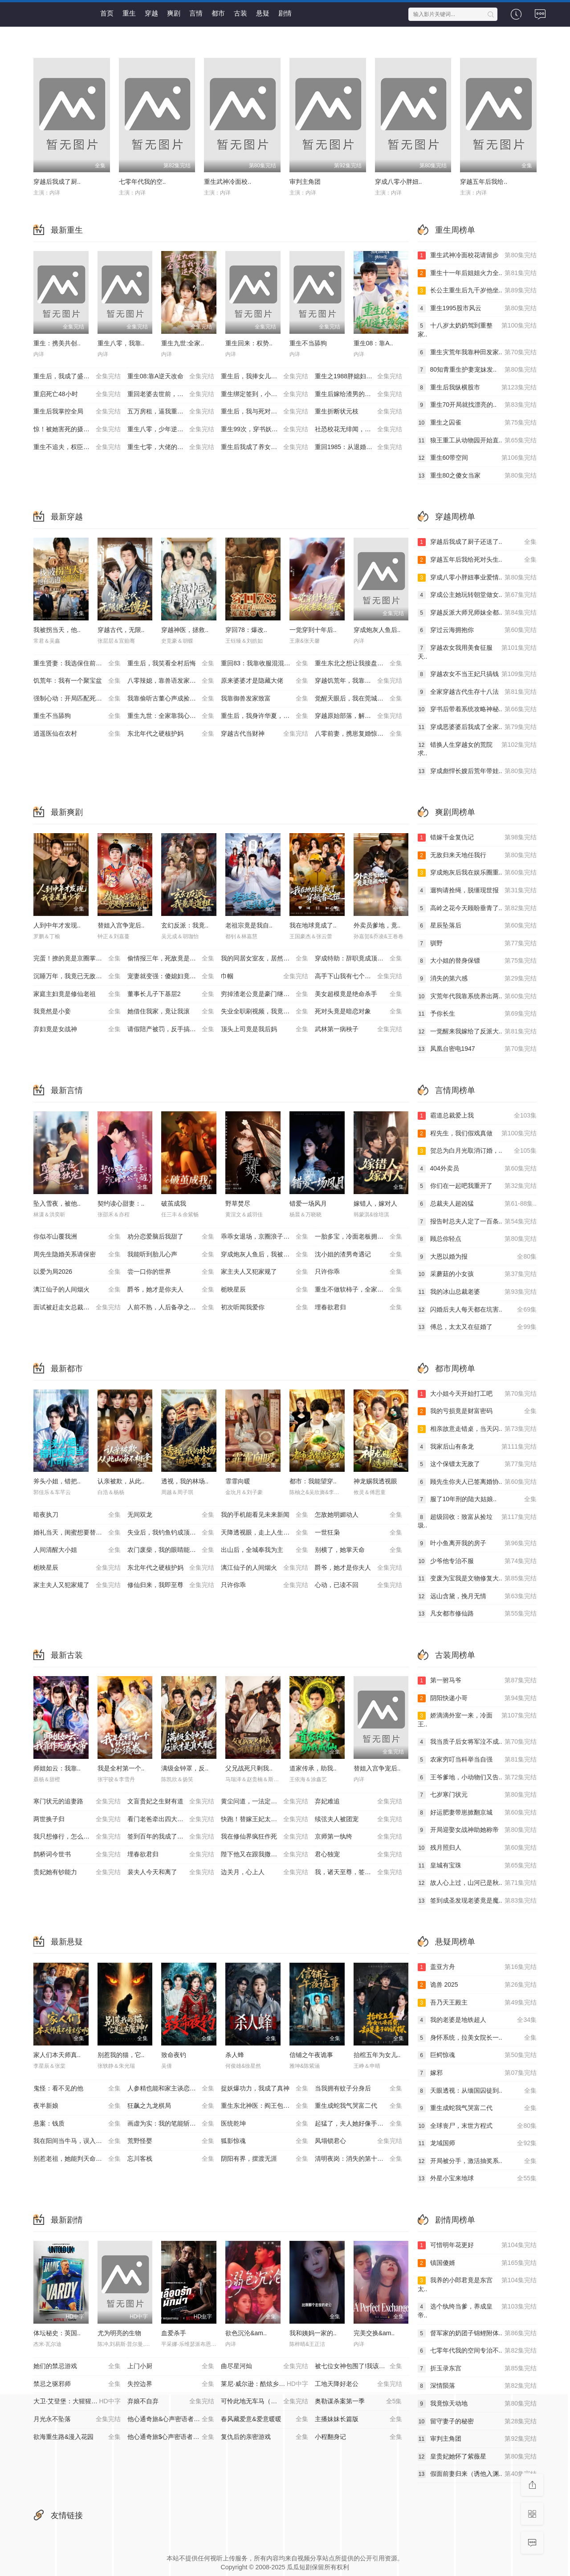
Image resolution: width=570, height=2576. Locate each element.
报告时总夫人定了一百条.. (477, 1221)
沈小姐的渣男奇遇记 (358, 1254)
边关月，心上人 (264, 1872)
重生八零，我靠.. (121, 343)
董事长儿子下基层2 (171, 994)
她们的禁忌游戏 (77, 2366)
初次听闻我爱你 (264, 1307)
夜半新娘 (77, 2106)
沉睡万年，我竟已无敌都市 (77, 976)
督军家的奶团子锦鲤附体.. (477, 2333)
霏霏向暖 (237, 1481)
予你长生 (477, 1013)
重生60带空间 (477, 458)
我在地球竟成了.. (313, 925)
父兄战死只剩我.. (249, 1768)
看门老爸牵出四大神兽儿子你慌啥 (174, 1819)
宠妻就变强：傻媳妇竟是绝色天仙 (174, 976)
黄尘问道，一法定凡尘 (264, 1801)
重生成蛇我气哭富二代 (358, 2106)
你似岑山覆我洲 (77, 1236)
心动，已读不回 (358, 1585)
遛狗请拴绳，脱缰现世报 (477, 890)
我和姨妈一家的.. (313, 2333)
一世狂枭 (358, 1532)
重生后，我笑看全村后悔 (171, 663)
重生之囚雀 (477, 422)
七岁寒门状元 (477, 1794)
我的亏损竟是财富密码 (477, 1411)
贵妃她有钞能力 (77, 1872)
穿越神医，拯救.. (184, 629)
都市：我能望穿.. (313, 1481)
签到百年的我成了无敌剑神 (171, 1836)
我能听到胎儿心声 (171, 1254)
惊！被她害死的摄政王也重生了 (77, 429)
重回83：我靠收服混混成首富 (264, 663)
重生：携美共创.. (57, 343)
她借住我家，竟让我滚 (171, 1011)
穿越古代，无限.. (121, 629)
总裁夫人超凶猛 (477, 1203)
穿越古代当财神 (264, 733)
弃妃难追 (358, 1801)
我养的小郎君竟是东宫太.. (477, 2284)
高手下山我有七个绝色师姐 (358, 976)
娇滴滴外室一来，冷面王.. (477, 1719)
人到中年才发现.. (57, 925)
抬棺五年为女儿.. (377, 2054)
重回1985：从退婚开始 (358, 447)
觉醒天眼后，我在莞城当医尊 (358, 698)
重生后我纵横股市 (477, 387)
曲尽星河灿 (264, 2366)
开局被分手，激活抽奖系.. (477, 2161)
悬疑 (262, 13)
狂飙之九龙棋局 (171, 2106)
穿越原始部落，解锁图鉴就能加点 (361, 716)
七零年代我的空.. (142, 181)
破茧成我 (173, 1203)
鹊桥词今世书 (77, 1854)
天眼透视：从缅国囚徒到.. (477, 2090)
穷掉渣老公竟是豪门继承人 (264, 994)
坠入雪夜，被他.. (57, 1203)
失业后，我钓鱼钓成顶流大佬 (171, 1532)
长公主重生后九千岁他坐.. (477, 290)
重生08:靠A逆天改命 (171, 376)
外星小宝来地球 (477, 2178)
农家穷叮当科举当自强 (477, 1759)
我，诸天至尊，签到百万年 (358, 1872)
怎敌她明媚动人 (358, 1515)
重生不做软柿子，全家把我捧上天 (361, 1289)
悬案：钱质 (77, 2123)
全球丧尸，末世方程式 (477, 2126)
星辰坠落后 (477, 925)
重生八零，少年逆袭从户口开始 (171, 429)
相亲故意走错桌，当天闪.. (477, 1429)
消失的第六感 (477, 978)
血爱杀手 (173, 2333)
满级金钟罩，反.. (184, 1768)
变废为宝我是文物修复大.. (477, 1578)
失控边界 (171, 2384)
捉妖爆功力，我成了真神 (264, 2088)
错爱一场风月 (308, 1203)
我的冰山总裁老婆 (477, 1292)
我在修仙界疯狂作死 (264, 1836)
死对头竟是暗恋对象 (358, 1011)
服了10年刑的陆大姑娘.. (477, 1499)
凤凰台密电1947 (477, 1049)
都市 (218, 13)
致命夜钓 (173, 2054)
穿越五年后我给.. (483, 181)
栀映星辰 (264, 1289)
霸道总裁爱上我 (477, 1115)
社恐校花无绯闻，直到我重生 (358, 429)
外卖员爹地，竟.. (377, 925)
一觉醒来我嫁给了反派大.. (477, 1031)
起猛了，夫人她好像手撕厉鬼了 (358, 2123)
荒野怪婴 (171, 2141)
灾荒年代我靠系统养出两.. (477, 996)
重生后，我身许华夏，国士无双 (264, 716)
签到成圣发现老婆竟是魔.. (477, 1900)
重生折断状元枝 (358, 411)
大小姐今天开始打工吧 (477, 1393)
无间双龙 (171, 1515)
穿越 (151, 13)
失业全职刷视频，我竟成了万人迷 (267, 1011)
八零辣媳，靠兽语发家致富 (171, 680)
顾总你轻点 (477, 1239)
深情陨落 (477, 2386)
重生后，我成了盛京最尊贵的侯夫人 (80, 376)
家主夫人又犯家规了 (264, 1272)
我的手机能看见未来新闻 (264, 1515)
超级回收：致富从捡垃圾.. (477, 1521)
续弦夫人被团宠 (358, 1819)
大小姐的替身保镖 (477, 960)
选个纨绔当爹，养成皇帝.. (477, 2310)
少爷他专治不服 (477, 1561)
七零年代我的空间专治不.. (477, 2350)
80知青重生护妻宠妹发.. (477, 369)
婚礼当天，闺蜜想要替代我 (77, 1532)
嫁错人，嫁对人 (375, 1203)
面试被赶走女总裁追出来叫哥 (77, 1307)
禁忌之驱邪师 (77, 2384)
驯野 (477, 943)
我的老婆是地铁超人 (477, 2020)
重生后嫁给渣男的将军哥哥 (358, 394)
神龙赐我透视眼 (375, 1481)
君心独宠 (358, 1854)
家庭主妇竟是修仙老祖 (77, 994)
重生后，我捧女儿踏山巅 (264, 376)
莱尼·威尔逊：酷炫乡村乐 (264, 2384)
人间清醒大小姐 (77, 1550)
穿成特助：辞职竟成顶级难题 (358, 958)
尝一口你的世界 (171, 1272)
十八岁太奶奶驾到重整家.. (477, 329)
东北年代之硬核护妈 (171, 733)
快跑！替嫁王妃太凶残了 (264, 1819)
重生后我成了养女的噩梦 (264, 447)
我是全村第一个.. (121, 1768)
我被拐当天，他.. (57, 629)
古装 (240, 13)
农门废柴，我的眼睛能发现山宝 (171, 1550)
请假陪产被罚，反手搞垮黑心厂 (171, 1029)
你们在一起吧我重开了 (477, 1186)
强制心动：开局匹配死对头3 (77, 698)
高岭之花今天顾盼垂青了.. (477, 908)
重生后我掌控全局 (77, 411)
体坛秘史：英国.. (57, 2333)
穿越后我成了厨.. (57, 181)
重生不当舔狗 (308, 343)
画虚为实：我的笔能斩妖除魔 (171, 2123)
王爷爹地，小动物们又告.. (477, 1777)
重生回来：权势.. (249, 343)
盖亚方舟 (477, 1967)
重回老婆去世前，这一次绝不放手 (174, 394)
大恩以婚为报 (477, 1256)
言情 (196, 13)
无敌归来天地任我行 (477, 855)
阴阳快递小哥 (477, 1698)
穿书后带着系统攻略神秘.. (477, 709)
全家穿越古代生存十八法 (477, 692)
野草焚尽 (237, 1203)
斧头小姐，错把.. (57, 1481)
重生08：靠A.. (373, 343)
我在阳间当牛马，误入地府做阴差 (80, 2141)
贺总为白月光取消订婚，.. (477, 1150)
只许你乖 (358, 1272)
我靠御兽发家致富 (264, 698)
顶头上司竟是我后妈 (264, 1029)
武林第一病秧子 (358, 1029)
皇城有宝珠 (477, 1865)
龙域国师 (477, 2143)
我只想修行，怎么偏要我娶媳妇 (77, 1836)
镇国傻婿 (477, 2263)
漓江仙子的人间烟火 (77, 1289)
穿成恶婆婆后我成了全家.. (477, 727)
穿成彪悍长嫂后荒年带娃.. (477, 771)
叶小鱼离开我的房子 (477, 1543)
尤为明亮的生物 (119, 2333)
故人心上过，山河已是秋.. (477, 1883)
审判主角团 (305, 181)
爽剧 (173, 13)
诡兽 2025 (477, 1985)
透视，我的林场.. (184, 1481)
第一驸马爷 (477, 1680)
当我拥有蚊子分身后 (358, 2088)
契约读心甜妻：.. (121, 1203)
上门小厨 (171, 2366)
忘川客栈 (171, 2159)
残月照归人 (477, 1847)
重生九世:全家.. (182, 343)
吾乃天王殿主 (477, 2002)
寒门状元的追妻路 (77, 1801)
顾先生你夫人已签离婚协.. (477, 1482)
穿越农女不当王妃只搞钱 (477, 674)
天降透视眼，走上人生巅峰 (264, 1532)
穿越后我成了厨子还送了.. (477, 542)
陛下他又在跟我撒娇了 (264, 1854)
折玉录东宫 (477, 2368)
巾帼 (264, 976)
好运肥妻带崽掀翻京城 (477, 1812)
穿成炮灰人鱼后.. (377, 629)
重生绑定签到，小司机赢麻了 (264, 394)
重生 (129, 13)
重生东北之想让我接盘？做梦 (358, 663)
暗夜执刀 (77, 1515)
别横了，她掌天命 (358, 1550)
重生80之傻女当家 (477, 475)
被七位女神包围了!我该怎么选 (358, 2366)
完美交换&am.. (374, 2333)
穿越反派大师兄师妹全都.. (477, 612)
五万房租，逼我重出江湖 (171, 411)
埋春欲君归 (358, 1307)
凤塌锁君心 (358, 2141)
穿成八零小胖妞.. (398, 181)
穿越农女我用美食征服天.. (477, 652)
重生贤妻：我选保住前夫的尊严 (77, 663)
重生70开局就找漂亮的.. (477, 405)
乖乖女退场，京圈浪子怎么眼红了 (267, 1236)
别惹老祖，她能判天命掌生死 (77, 2159)
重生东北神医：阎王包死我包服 (264, 2106)
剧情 (285, 13)
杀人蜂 (234, 2054)
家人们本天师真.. (57, 2054)
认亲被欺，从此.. (121, 1481)
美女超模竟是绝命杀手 (358, 994)
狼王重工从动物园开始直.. (477, 440)
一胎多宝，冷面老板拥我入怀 (358, 1236)
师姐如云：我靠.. (57, 1768)
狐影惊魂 (264, 2141)
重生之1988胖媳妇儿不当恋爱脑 (359, 376)
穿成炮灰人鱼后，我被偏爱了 (264, 1254)
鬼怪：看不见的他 (77, 2088)
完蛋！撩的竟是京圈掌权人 (77, 958)
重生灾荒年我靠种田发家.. (477, 352)
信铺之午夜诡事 (311, 2054)
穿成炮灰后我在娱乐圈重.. (477, 872)
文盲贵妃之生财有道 (171, 1801)
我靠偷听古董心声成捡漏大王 (171, 698)
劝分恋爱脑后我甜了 (171, 1236)
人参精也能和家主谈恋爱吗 (171, 2088)
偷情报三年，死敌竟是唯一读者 (171, 958)
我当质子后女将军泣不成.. (477, 1742)
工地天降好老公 (358, 2384)
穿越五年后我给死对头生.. (477, 559)
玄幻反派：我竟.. (184, 925)
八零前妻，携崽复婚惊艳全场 (358, 733)
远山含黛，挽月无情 (477, 1596)
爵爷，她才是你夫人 (171, 1289)
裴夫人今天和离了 (171, 1872)
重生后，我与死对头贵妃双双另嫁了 (268, 411)
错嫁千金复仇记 (477, 837)
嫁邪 (477, 2073)
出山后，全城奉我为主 (264, 1550)
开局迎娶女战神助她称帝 (477, 1830)
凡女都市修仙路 (477, 1613)
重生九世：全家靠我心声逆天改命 (174, 716)
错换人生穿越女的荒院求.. (477, 749)
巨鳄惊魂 (477, 2055)
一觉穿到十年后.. (313, 629)
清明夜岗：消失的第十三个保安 (358, 2159)
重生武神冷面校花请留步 (477, 255)
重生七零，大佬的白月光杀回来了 (174, 447)
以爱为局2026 (77, 1272)
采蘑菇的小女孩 (477, 1274)
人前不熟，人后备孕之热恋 (171, 1307)
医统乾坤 (264, 2123)
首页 (107, 13)
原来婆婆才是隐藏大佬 (264, 680)
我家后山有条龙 (477, 1446)
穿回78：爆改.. (246, 629)
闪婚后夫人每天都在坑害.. (477, 1309)
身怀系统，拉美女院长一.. (477, 2037)
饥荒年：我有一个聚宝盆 (77, 680)
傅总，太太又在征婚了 (477, 1327)
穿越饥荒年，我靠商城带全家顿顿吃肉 (362, 680)
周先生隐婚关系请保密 (77, 1254)
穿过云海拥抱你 (477, 630)
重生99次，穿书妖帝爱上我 (264, 429)
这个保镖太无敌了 (477, 1464)
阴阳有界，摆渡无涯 (264, 2159)
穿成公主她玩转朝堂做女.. (477, 595)
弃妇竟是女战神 (77, 1029)
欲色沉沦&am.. (246, 2333)
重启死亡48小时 (77, 394)
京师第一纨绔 (358, 1836)
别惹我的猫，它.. (121, 2054)
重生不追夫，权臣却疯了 (77, 447)
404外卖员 (477, 1168)
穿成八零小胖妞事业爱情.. (477, 577)
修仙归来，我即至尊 (171, 1585)
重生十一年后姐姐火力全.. (477, 273)
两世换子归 (77, 1819)
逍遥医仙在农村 (77, 733)
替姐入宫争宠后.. (121, 925)
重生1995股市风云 (477, 308)
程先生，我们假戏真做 (477, 1133)
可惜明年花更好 (477, 2245)
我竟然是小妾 (77, 1011)
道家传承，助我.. (313, 1768)
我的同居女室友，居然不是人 (264, 958)
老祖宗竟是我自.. (249, 925)
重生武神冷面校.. (227, 181)
